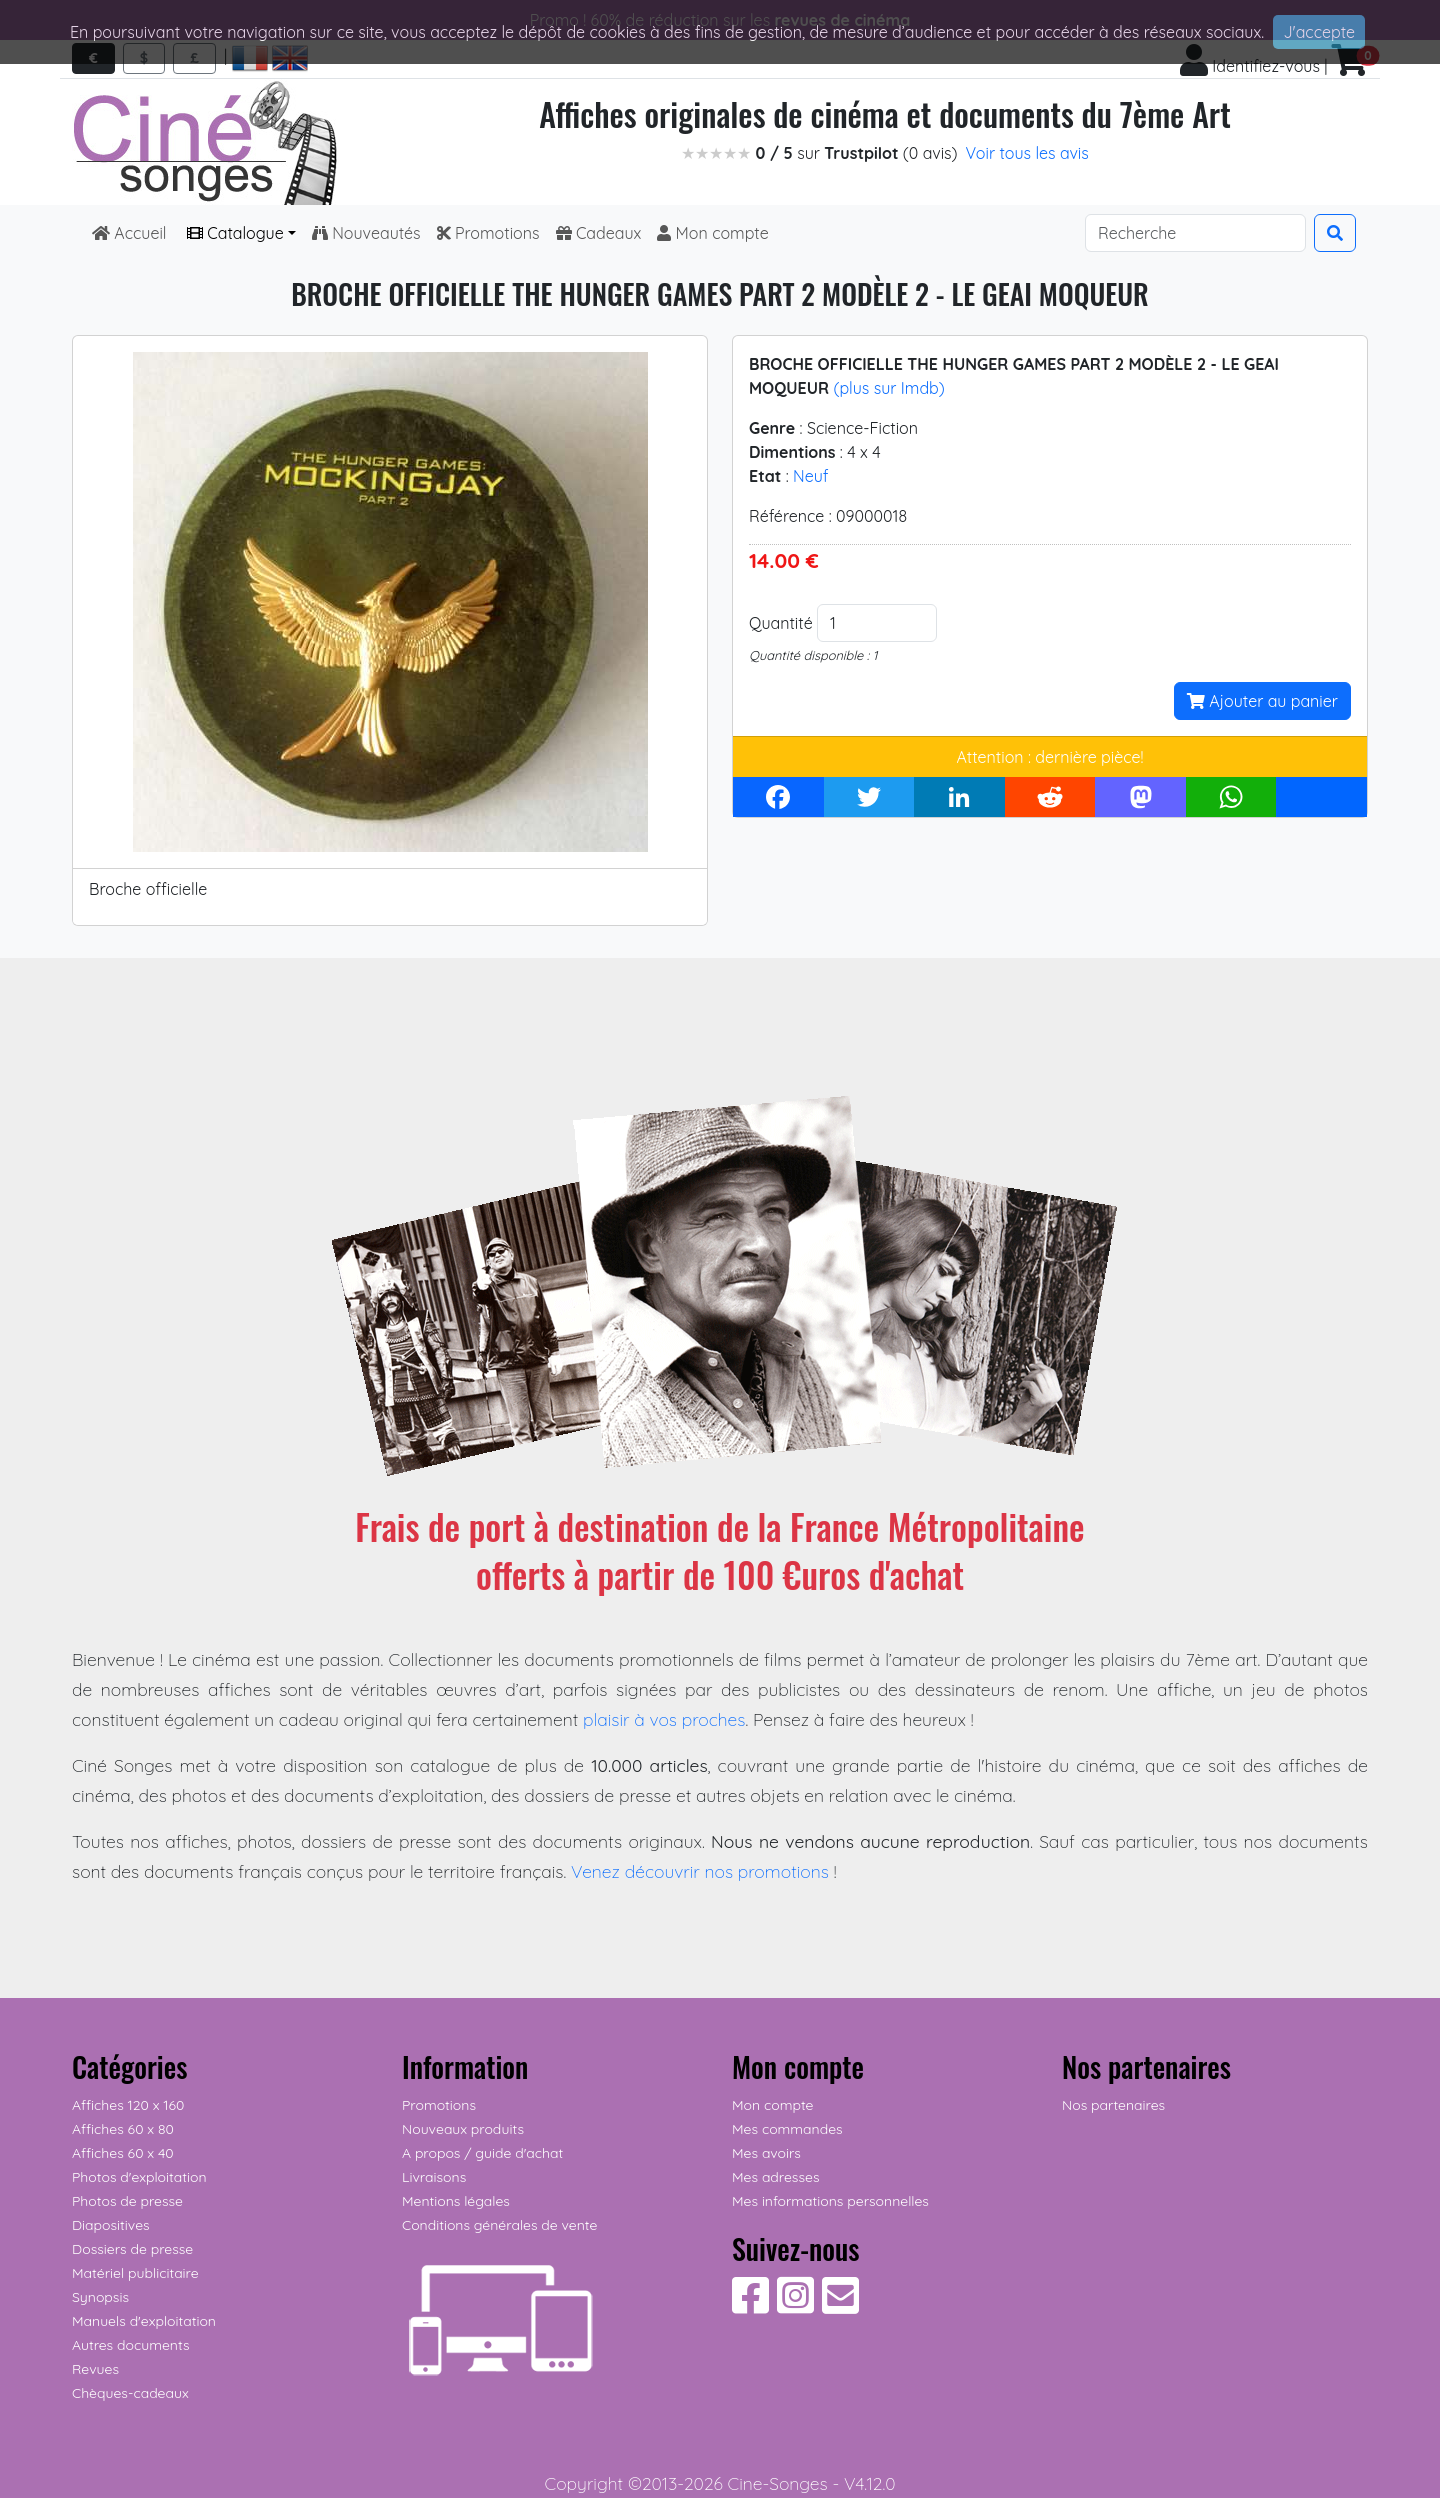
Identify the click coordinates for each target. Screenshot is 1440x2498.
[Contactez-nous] (840, 2306)
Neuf (811, 476)
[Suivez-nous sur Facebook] (750, 2306)
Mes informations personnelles (830, 2201)
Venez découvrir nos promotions (700, 1871)
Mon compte (713, 233)
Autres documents (131, 2345)
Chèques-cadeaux (130, 2393)
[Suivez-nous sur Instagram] (795, 2306)
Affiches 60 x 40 (123, 2153)
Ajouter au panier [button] (1262, 701)
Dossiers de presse (132, 2249)
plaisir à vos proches (664, 1719)
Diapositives (111, 2225)
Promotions (488, 233)
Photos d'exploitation (139, 2177)
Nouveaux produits (463, 2129)
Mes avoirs (766, 2153)
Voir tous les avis (1027, 153)
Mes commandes (787, 2129)
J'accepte (1319, 32)
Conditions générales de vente (499, 2225)
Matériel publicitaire (135, 2273)
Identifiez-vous (1250, 66)
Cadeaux (599, 233)
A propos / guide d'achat (482, 2153)
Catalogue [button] (235, 233)
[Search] (1195, 233)
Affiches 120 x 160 (128, 2105)
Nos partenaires (1113, 2105)
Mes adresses (775, 2177)
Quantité (781, 623)
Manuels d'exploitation (144, 2321)
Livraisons (434, 2177)
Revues (95, 2369)
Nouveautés (366, 233)
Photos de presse (127, 2201)
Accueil (131, 233)
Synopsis (100, 2297)
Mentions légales (456, 2201)
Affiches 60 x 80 (123, 2129)
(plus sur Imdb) (888, 388)
